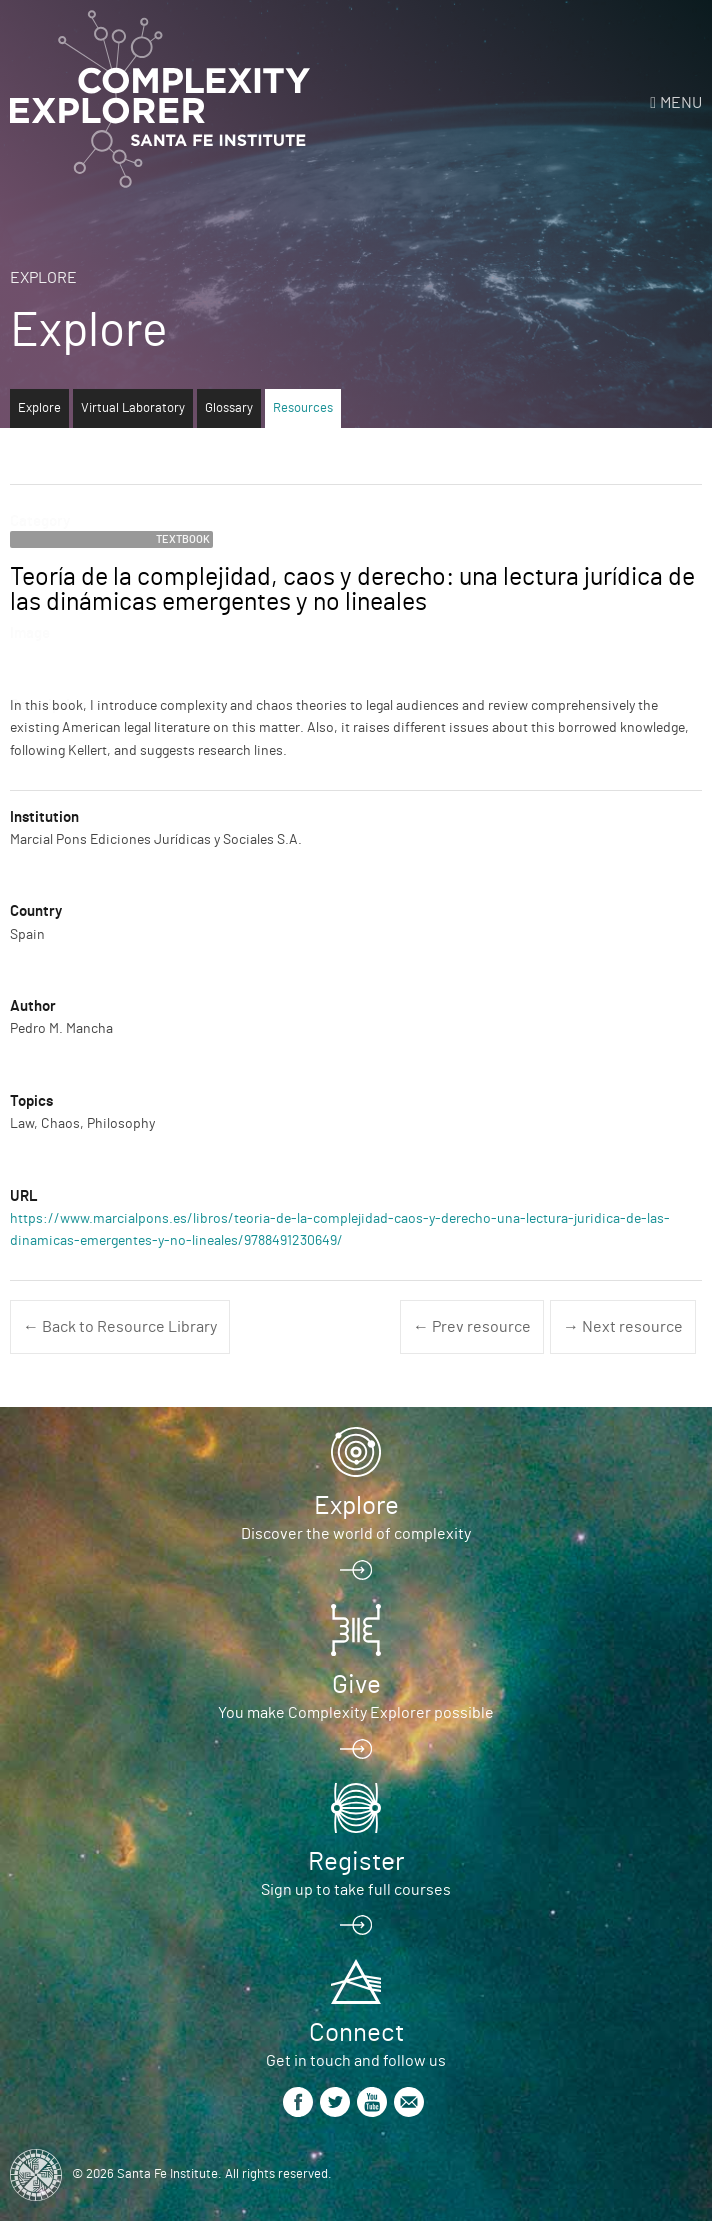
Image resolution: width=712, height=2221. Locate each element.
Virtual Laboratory (133, 408)
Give (356, 1685)
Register (356, 1862)
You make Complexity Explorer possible (356, 1713)
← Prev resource (472, 1327)
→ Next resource (623, 1327)
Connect (356, 2033)
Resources (303, 408)
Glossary (229, 408)
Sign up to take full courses (356, 1890)
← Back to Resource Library (120, 1327)
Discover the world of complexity (356, 1534)
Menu (681, 103)
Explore (43, 278)
